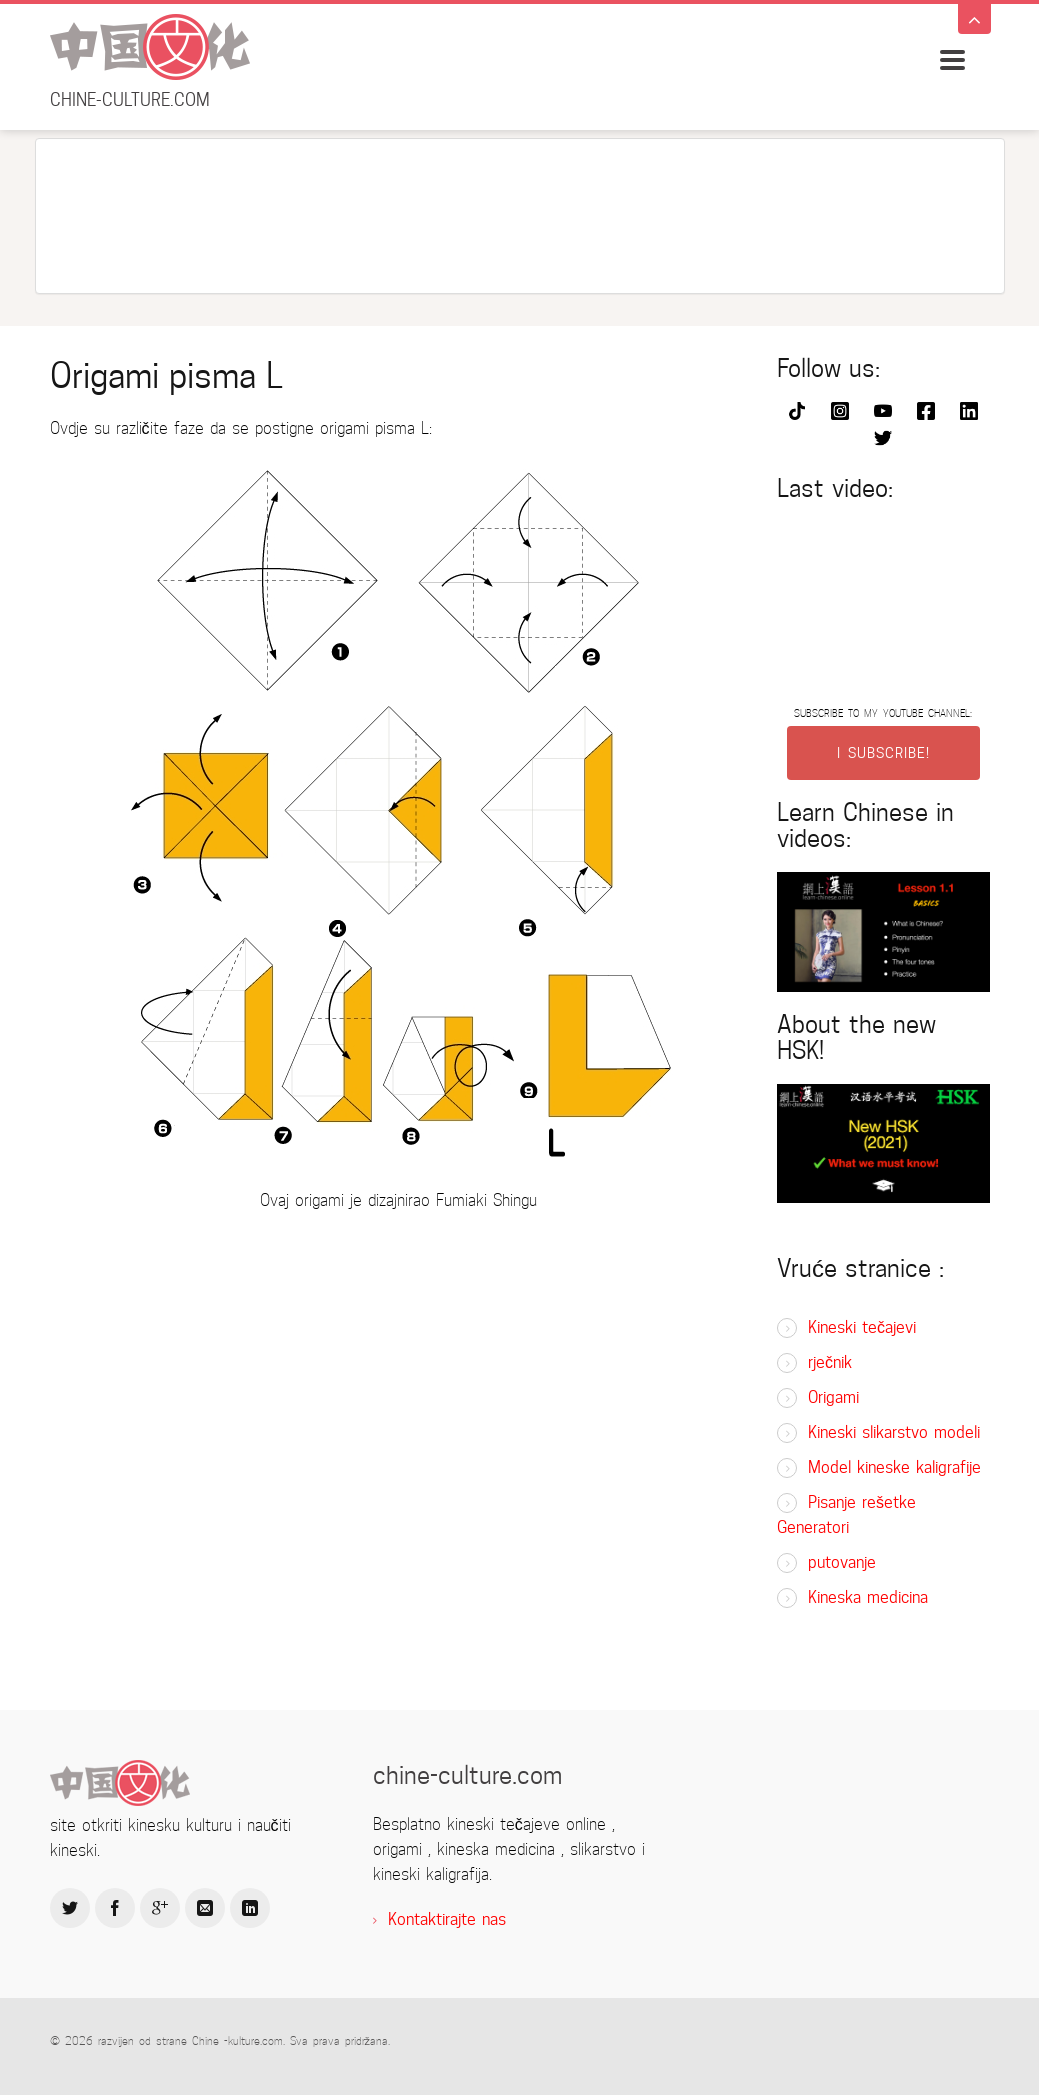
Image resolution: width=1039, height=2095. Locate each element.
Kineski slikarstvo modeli (894, 1432)
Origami (833, 1397)
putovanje (842, 1562)
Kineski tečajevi (862, 1327)
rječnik (830, 1362)
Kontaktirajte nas (447, 1919)
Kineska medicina (868, 1597)
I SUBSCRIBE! (883, 753)
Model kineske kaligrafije (894, 1467)
